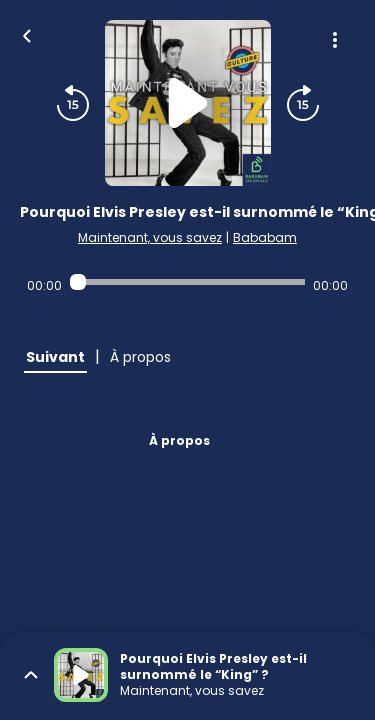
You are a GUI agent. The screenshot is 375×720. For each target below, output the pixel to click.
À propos (179, 440)
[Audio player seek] (187, 282)
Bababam (265, 237)
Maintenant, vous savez (150, 237)
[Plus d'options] (335, 40)
